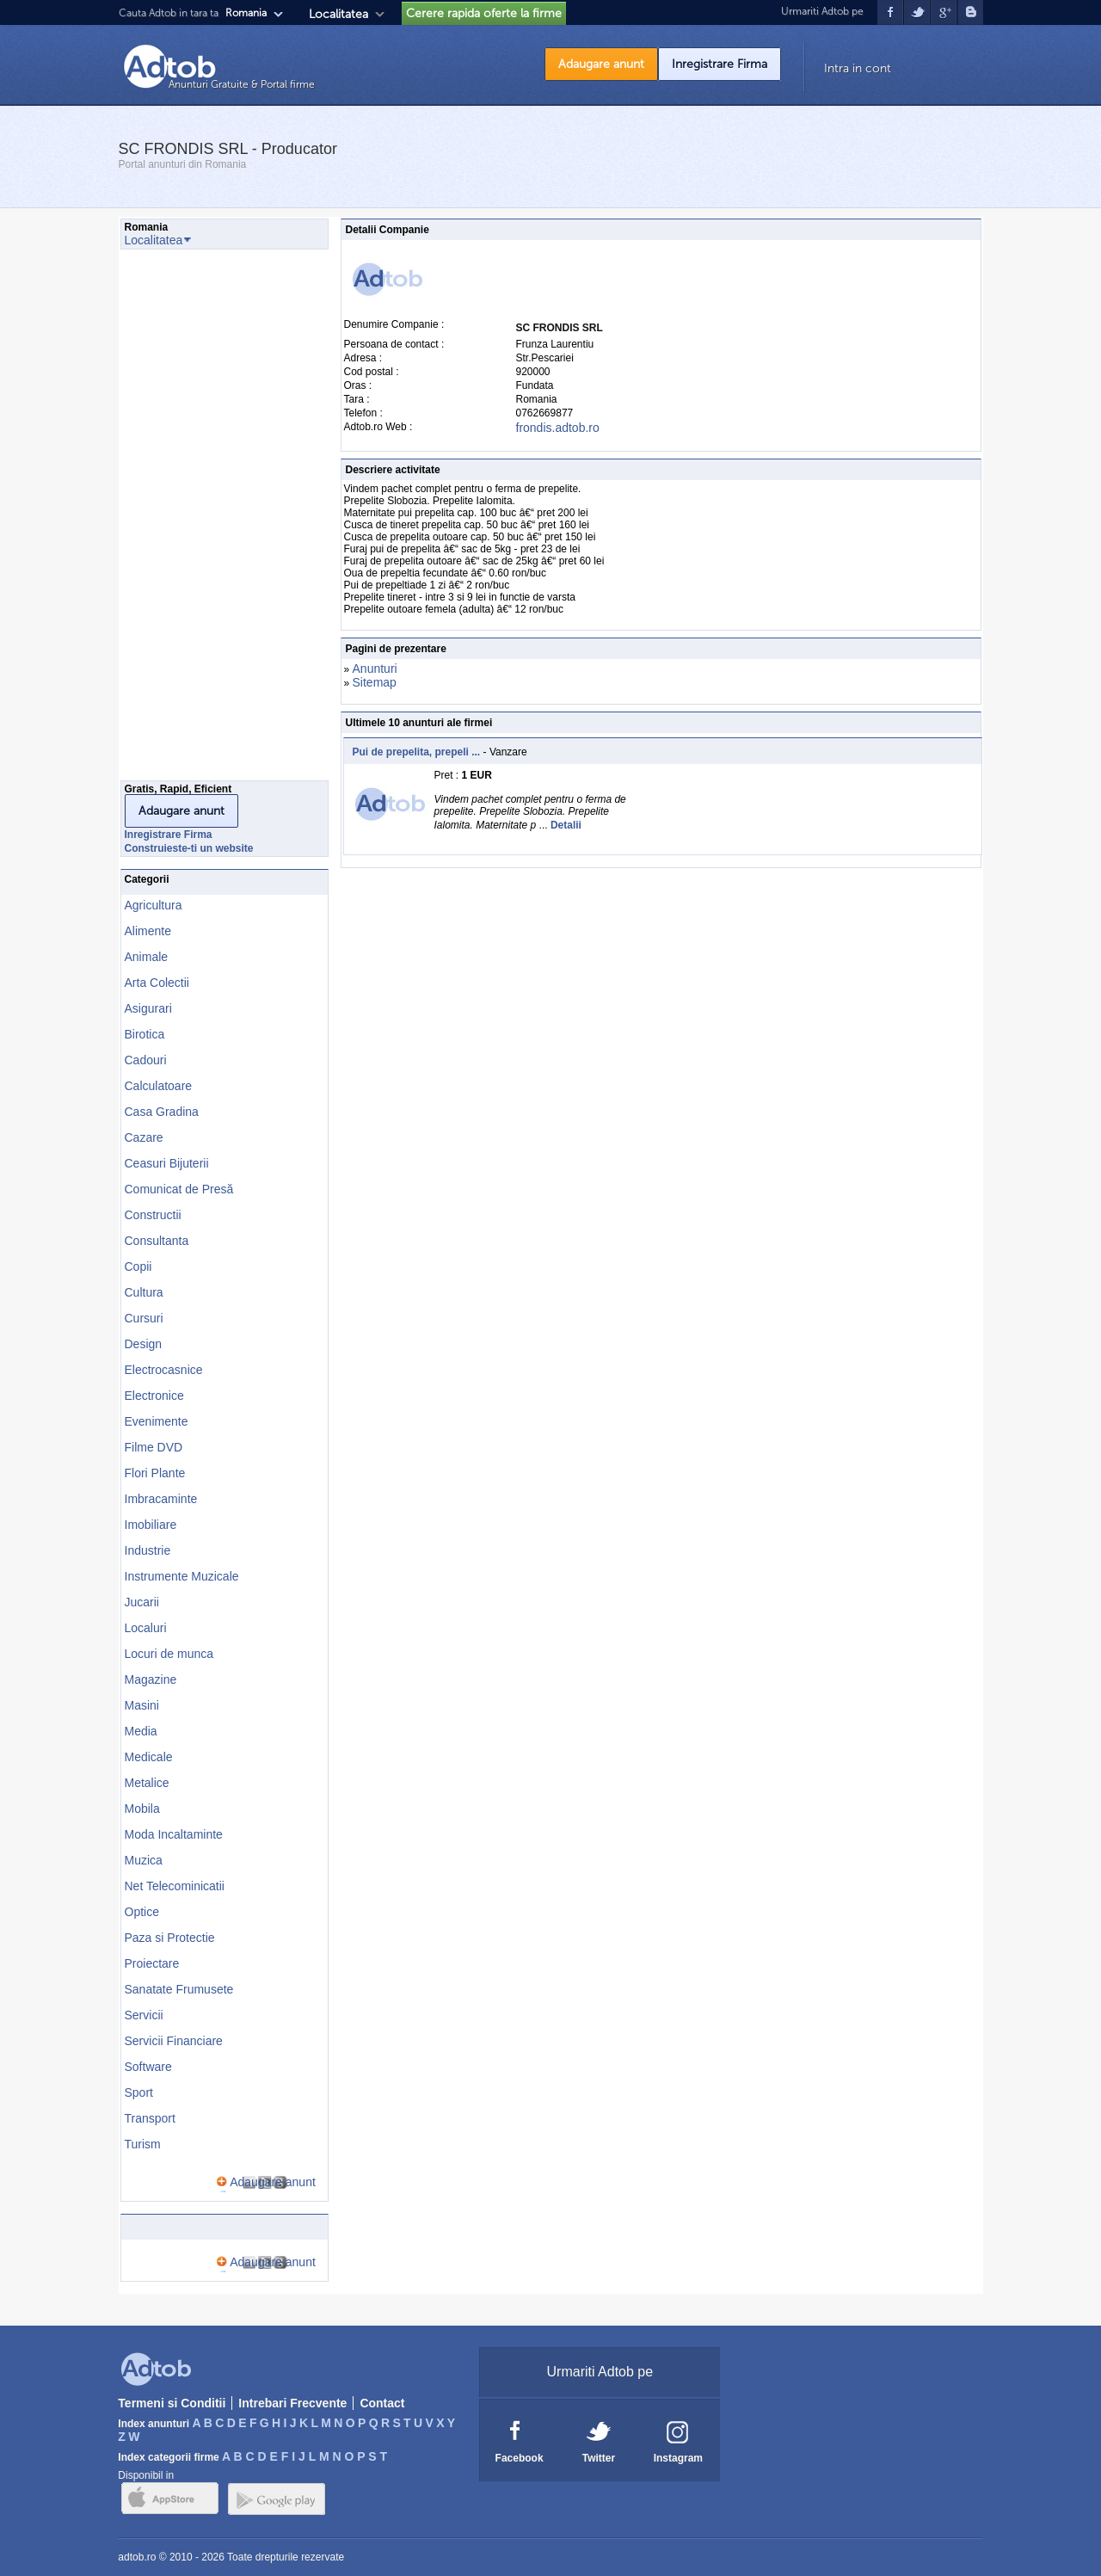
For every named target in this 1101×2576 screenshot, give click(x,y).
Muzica (144, 1860)
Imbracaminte (161, 1499)
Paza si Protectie (170, 1937)
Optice (142, 1912)
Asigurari (148, 1008)
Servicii (144, 2015)
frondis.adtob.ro (558, 427)
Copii (138, 1266)
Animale (147, 957)
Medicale (149, 1757)
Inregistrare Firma (719, 64)
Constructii (153, 1215)
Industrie (148, 1550)
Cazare (144, 1137)
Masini (142, 1705)
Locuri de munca (169, 1654)
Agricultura (153, 905)
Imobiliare (151, 1524)
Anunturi (375, 668)
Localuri (146, 1628)
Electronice (154, 1395)
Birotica (145, 1034)
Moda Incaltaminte (174, 1834)
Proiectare (152, 1963)
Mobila (142, 1808)
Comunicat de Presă (179, 1189)
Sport (139, 2092)
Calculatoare (159, 1086)
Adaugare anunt (601, 64)
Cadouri (146, 1060)
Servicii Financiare (174, 2041)
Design (144, 1344)
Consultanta (157, 1241)
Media (141, 1731)
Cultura (144, 1292)
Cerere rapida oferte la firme (484, 13)
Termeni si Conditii (171, 2403)
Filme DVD (154, 1447)
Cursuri (144, 1318)
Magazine (151, 1679)
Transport (150, 2118)
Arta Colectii (157, 982)
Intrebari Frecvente (292, 2403)
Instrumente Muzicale (182, 1576)
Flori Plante (155, 1473)
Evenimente (156, 1421)
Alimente (148, 931)
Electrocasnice (164, 1370)
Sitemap (375, 682)
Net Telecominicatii (175, 1886)
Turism (143, 2144)
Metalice (147, 1783)
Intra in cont (857, 68)
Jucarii (142, 1602)
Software (148, 2067)
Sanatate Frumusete (179, 1989)
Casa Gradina (162, 1112)
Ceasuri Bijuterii (167, 1163)
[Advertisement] (189, 520)
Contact (382, 2403)
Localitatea (338, 14)
